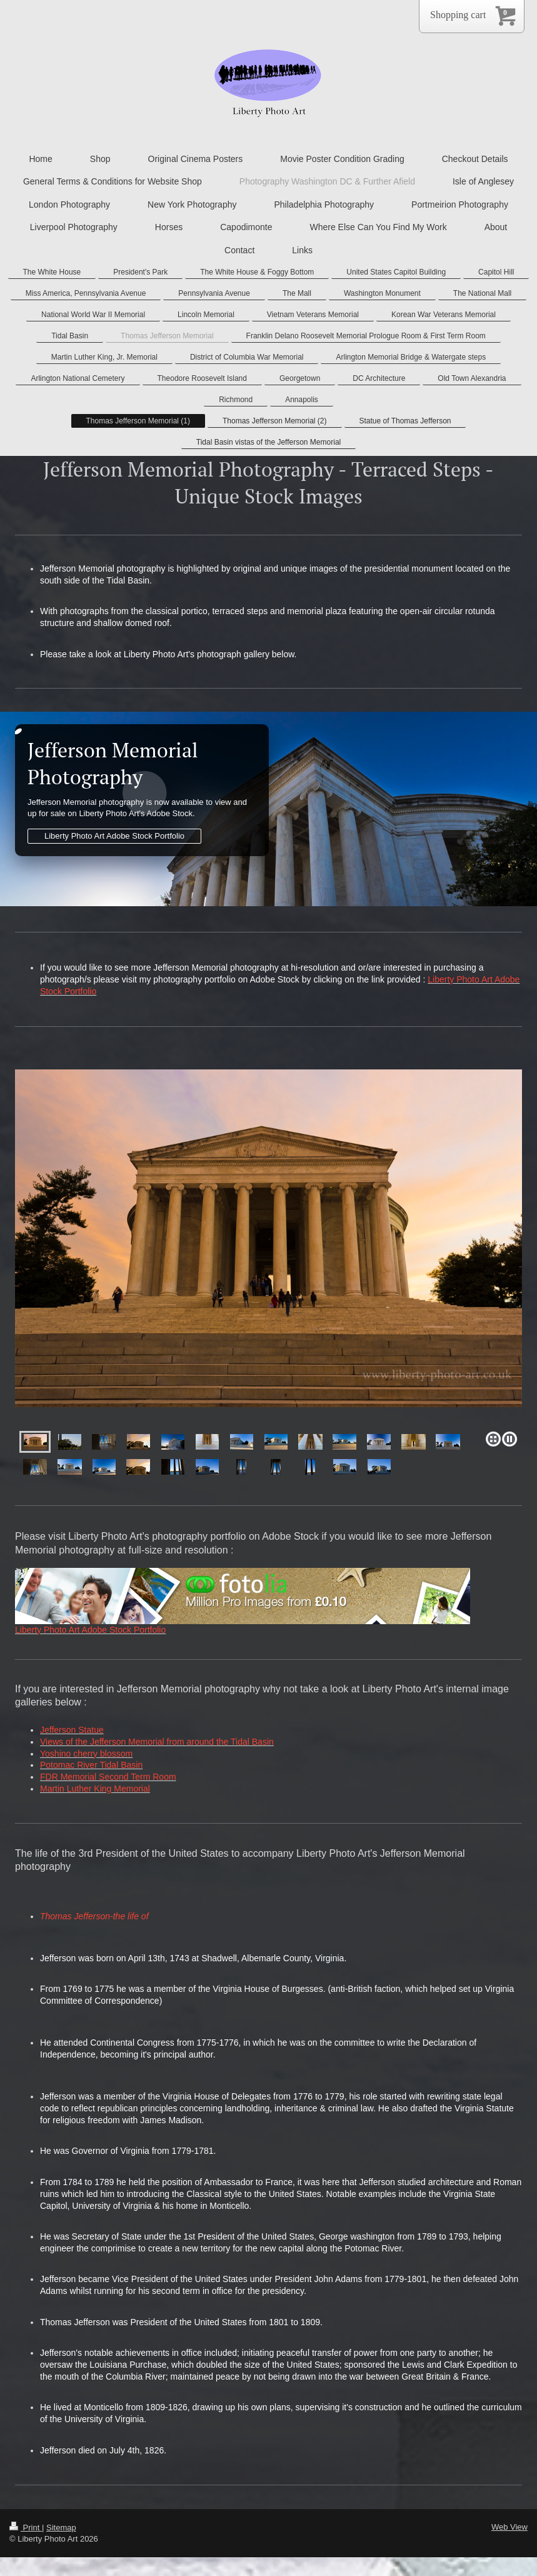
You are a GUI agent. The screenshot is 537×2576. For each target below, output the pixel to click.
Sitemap (61, 2527)
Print (25, 2527)
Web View (509, 2527)
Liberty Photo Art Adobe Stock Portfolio (114, 836)
